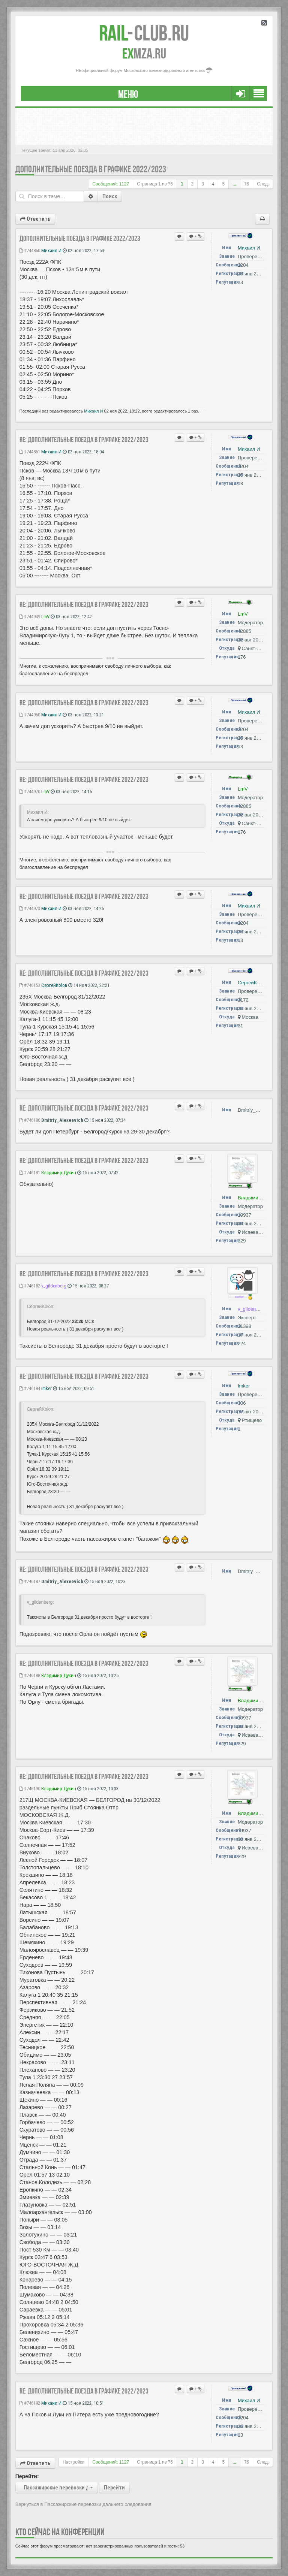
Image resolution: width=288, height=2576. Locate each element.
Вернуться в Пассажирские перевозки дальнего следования (83, 2504)
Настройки (73, 2462)
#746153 (30, 985)
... (234, 184)
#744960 (30, 715)
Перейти (114, 2488)
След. (263, 184)
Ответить (35, 219)
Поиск (109, 196)
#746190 (30, 1788)
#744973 (30, 908)
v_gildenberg (53, 1286)
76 (246, 184)
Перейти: (27, 2476)
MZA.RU (144, 53)
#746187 (30, 1581)
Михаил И (51, 250)
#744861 (30, 452)
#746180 (30, 1120)
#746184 (30, 1388)
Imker (46, 1388)
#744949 (30, 616)
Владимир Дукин (58, 1172)
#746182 (30, 1286)
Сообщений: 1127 (110, 184)
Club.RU (144, 33)
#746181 (30, 1172)
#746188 (30, 1675)
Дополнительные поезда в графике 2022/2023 (90, 169)
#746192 (30, 2403)
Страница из (155, 184)
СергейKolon (54, 985)
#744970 (30, 791)
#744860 (30, 250)
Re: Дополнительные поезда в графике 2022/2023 (84, 439)
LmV (45, 616)
